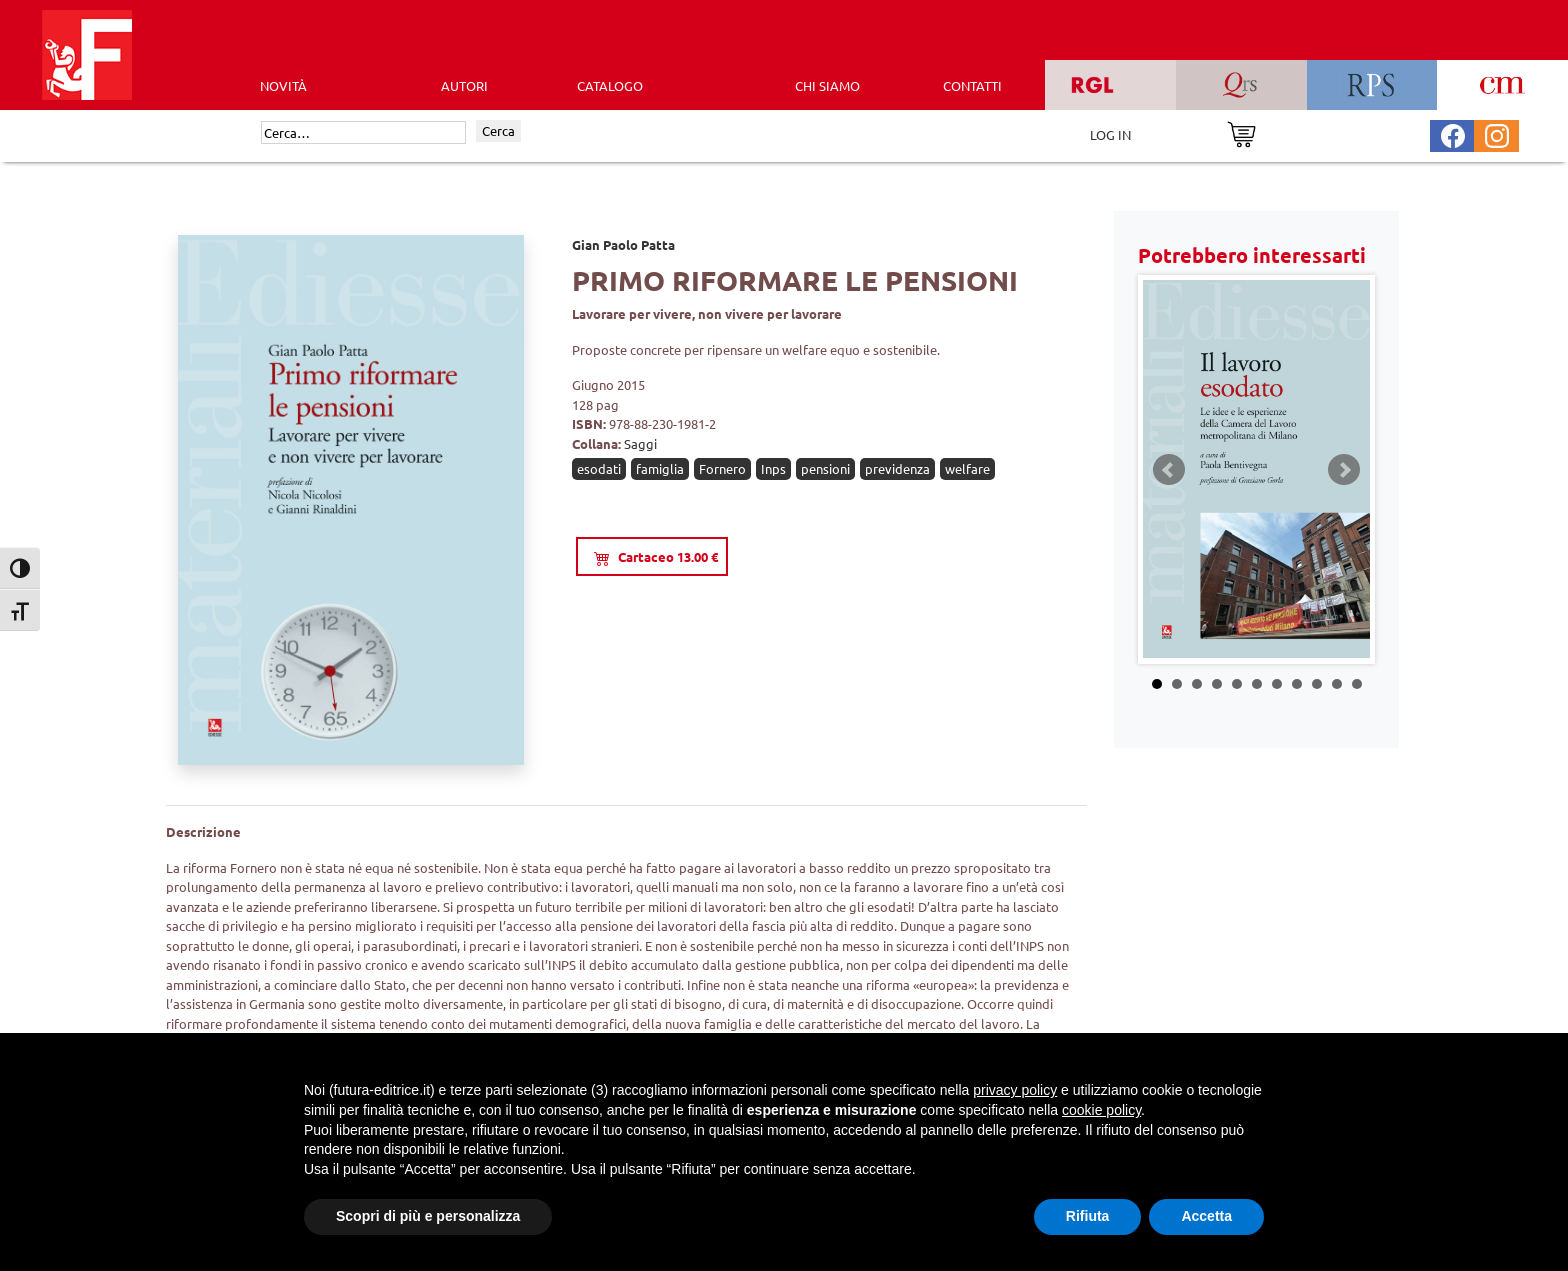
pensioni (825, 468)
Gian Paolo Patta (623, 244)
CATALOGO (610, 85)
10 (1337, 684)
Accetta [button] (1206, 1216)
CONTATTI (972, 85)
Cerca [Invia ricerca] (498, 130)
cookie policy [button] (1101, 1110)
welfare (967, 468)
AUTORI (464, 85)
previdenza (897, 468)
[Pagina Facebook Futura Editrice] (1453, 133)
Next (1344, 470)
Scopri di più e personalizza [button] (428, 1216)
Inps (773, 468)
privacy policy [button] (1015, 1090)
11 (1357, 684)
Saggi (640, 443)
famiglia (660, 468)
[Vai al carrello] (1241, 132)
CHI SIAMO (827, 85)
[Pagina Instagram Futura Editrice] (1497, 133)
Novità (283, 85)
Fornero (722, 468)
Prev (1169, 470)
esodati (599, 468)
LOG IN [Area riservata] (1110, 134)
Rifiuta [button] (1088, 1216)
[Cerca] (363, 133)
